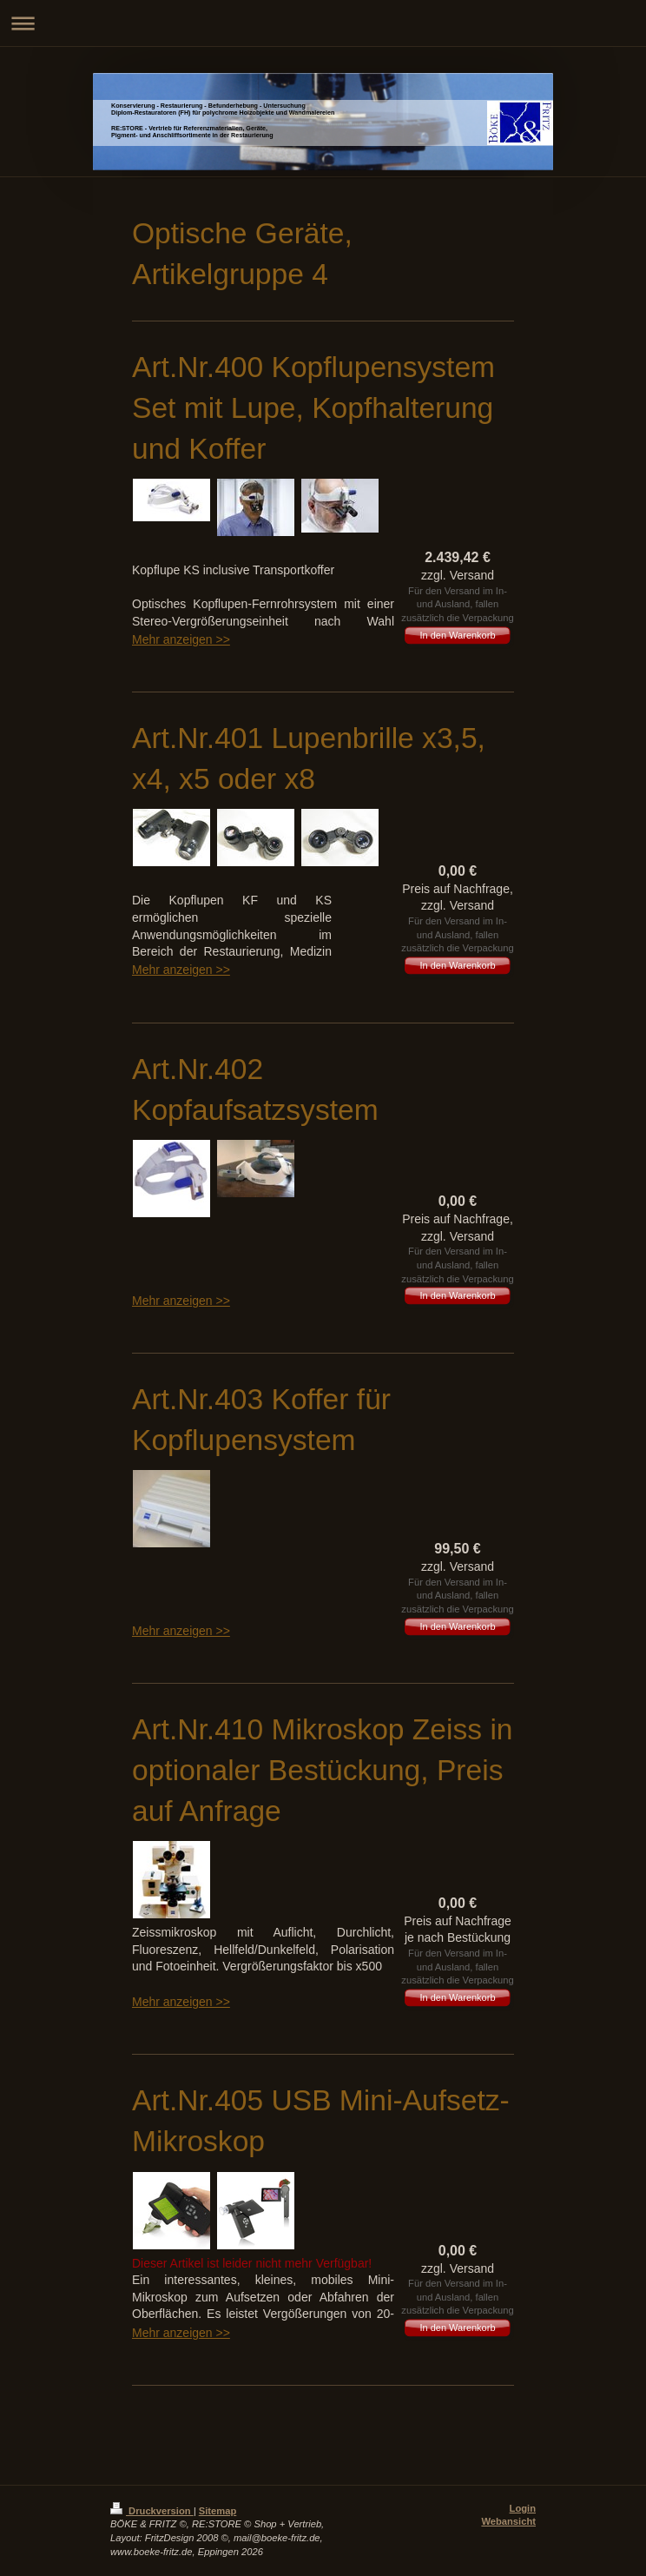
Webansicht (508, 2521)
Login (523, 2508)
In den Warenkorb (457, 635)
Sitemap (218, 2511)
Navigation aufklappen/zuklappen (323, 23)
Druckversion (152, 2511)
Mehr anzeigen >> (181, 639)
